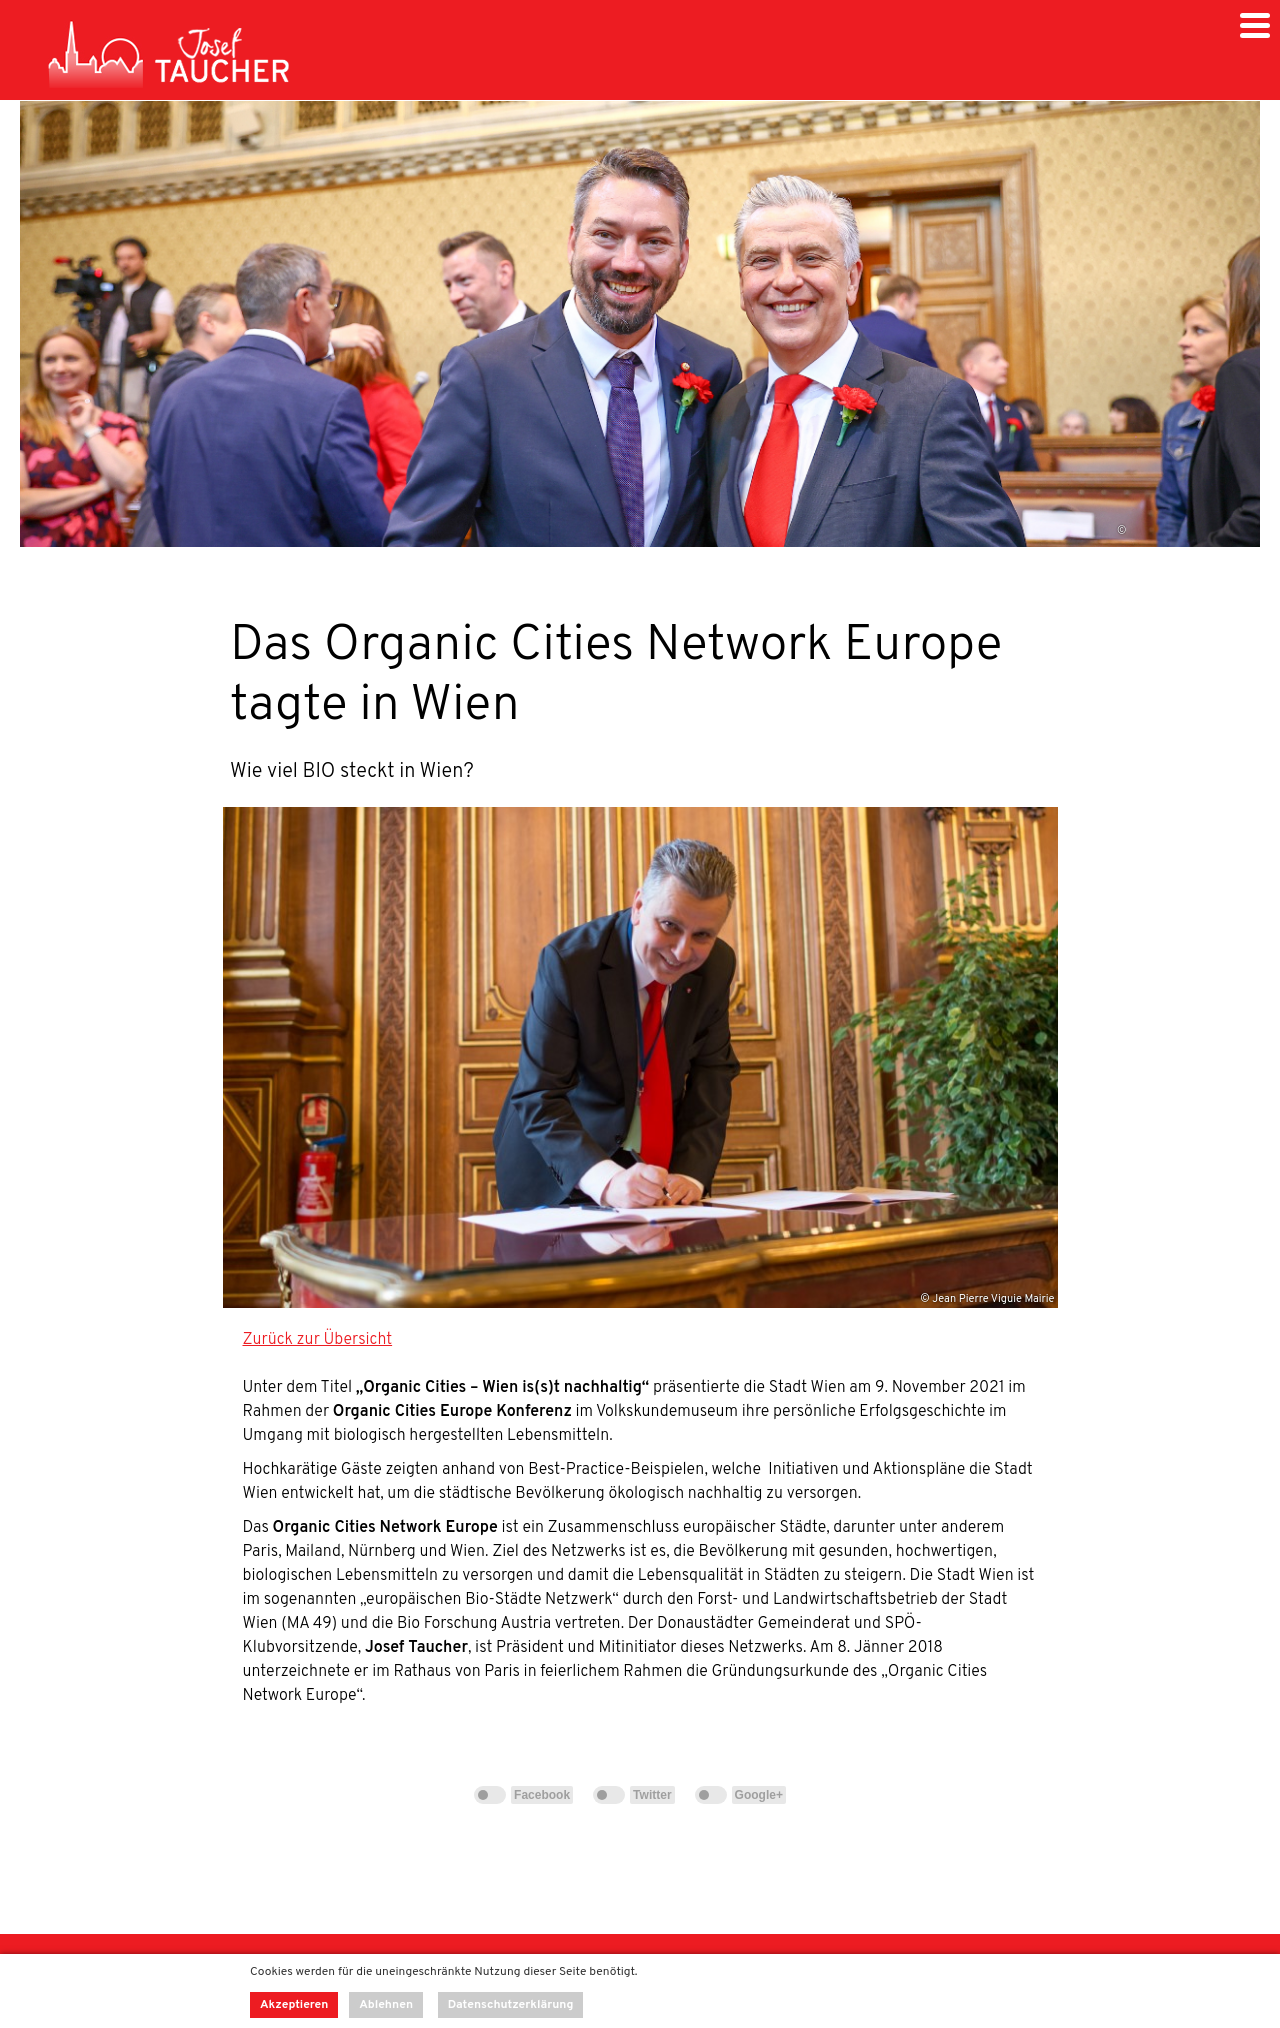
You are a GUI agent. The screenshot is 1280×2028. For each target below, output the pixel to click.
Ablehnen (386, 2005)
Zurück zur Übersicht (318, 1340)
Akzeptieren (294, 2005)
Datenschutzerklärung (511, 2005)
